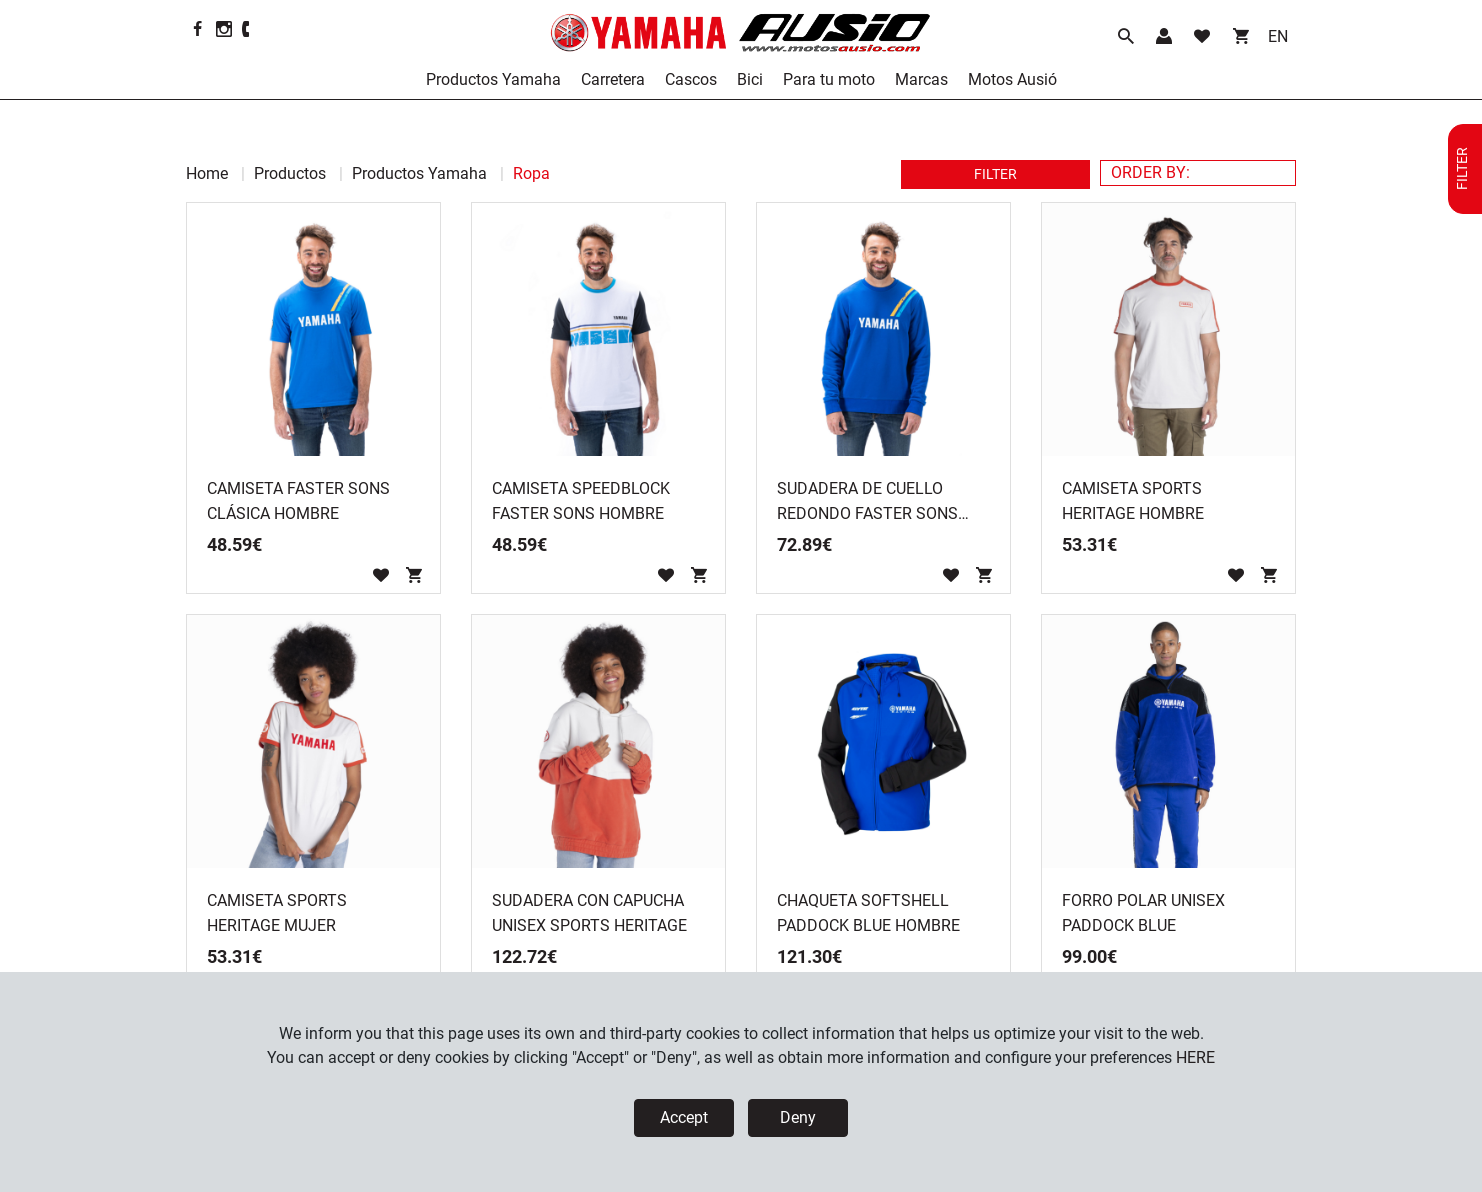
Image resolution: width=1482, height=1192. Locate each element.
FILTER (995, 174)
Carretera (613, 79)
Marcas (921, 79)
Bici (750, 79)
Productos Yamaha (493, 79)
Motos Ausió (1012, 79)
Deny (798, 1117)
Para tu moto (829, 79)
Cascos (691, 79)
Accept (684, 1117)
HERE (1195, 1057)
